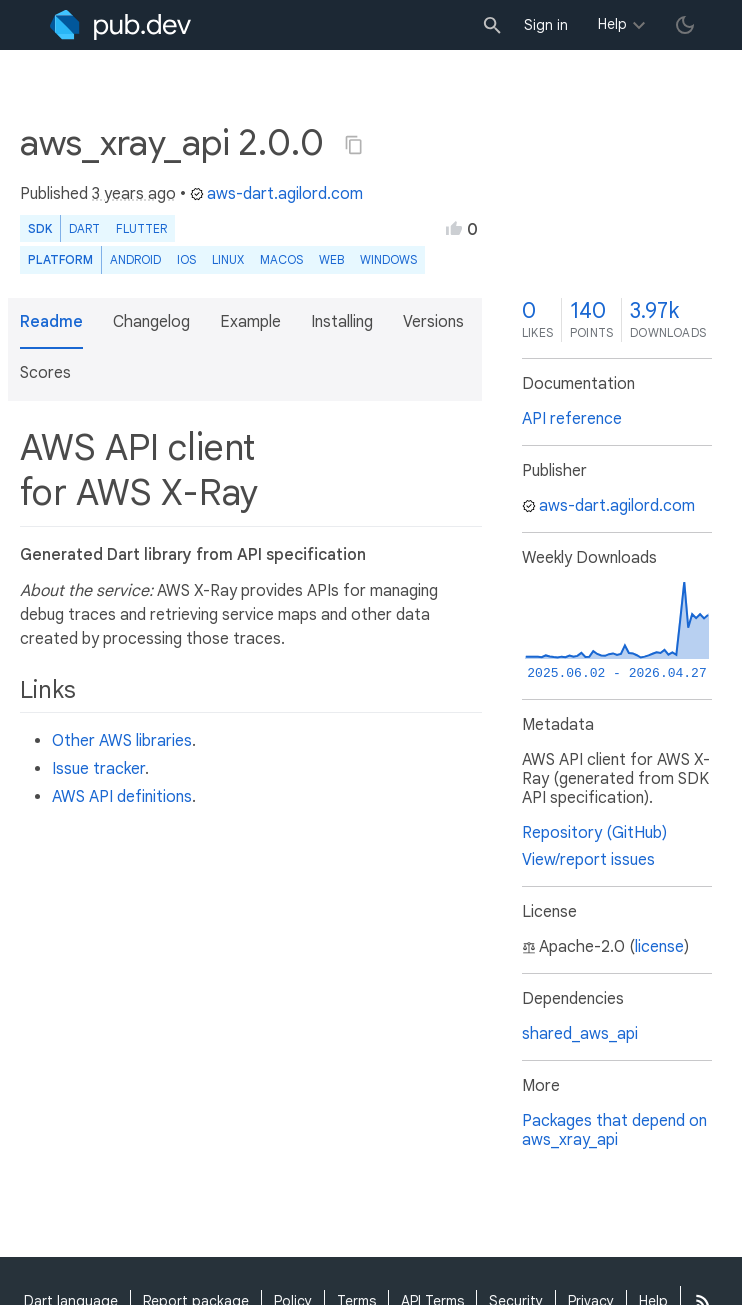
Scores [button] (45, 373)
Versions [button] (433, 322)
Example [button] (250, 322)
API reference (572, 419)
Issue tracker (98, 769)
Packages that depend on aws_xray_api (614, 1130)
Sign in (546, 25)
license (659, 947)
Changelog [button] (151, 322)
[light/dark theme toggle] (685, 25)
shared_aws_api (580, 1034)
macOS (281, 259)
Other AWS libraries (122, 741)
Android (135, 259)
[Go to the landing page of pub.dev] (120, 25)
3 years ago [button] (134, 194)
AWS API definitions (122, 797)
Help (612, 24)
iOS (186, 259)
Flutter (141, 228)
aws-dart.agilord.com (276, 194)
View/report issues (588, 860)
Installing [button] (342, 322)
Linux (228, 259)
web (331, 259)
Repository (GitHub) (594, 833)
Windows (388, 259)
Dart (84, 228)
